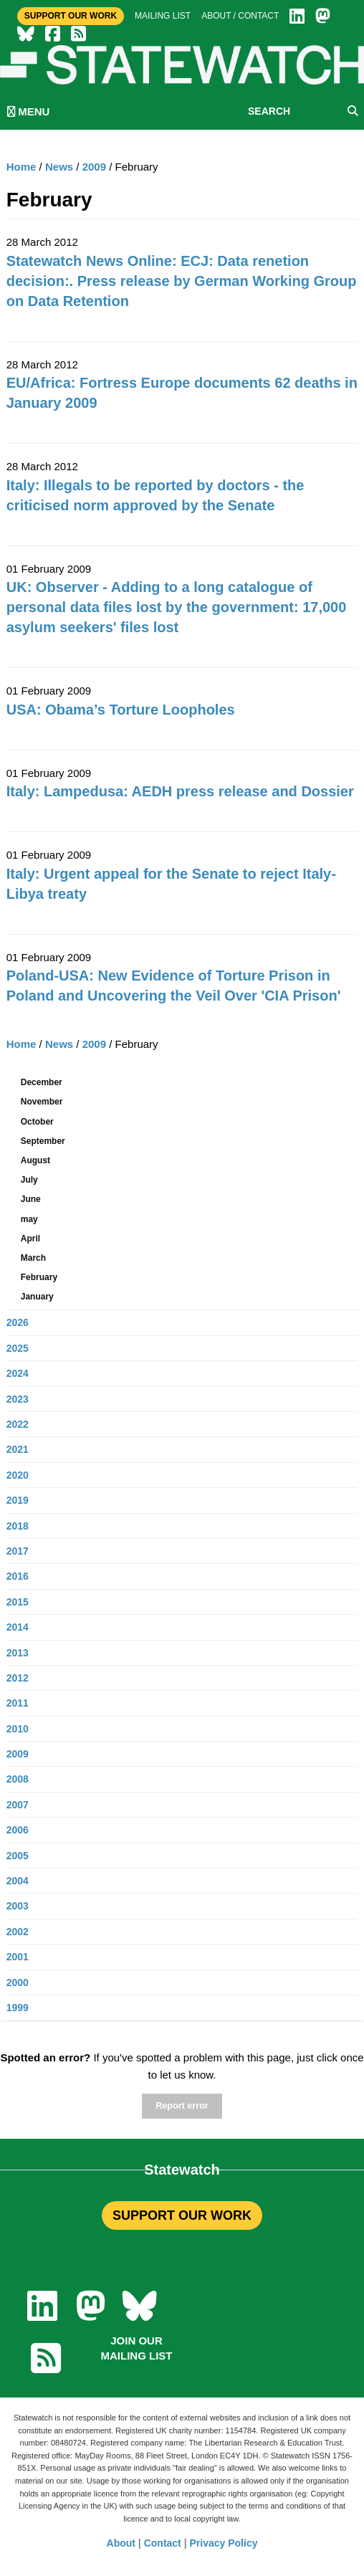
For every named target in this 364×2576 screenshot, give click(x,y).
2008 (17, 1779)
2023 (17, 1399)
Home (21, 167)
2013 (17, 1653)
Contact (162, 2543)
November (42, 1102)
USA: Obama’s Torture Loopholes (120, 709)
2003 (17, 1906)
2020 (17, 1475)
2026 (17, 1322)
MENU (28, 111)
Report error (181, 2106)
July (29, 1180)
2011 (17, 1703)
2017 (17, 1551)
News (59, 167)
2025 (17, 1348)
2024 (17, 1373)
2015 (17, 1602)
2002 (17, 1931)
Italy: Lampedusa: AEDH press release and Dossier (180, 791)
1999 (17, 2007)
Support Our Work (70, 16)
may (29, 1219)
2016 (17, 1576)
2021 (17, 1449)
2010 (17, 1729)
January (37, 1297)
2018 (17, 1526)
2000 (17, 1982)
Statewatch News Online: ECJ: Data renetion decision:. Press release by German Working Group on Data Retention (181, 281)
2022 (17, 1424)
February (39, 1277)
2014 (17, 1627)
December (41, 1082)
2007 (17, 1805)
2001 (17, 1956)
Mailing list (163, 16)
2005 (17, 1855)
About (121, 2543)
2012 (17, 1678)
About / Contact (240, 16)
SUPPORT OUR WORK (182, 2215)
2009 (94, 167)
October (37, 1122)
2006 (17, 1830)
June (31, 1199)
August (35, 1160)
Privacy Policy (224, 2543)
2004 (17, 1880)
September (43, 1141)
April (30, 1239)
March (33, 1258)
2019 (17, 1500)
